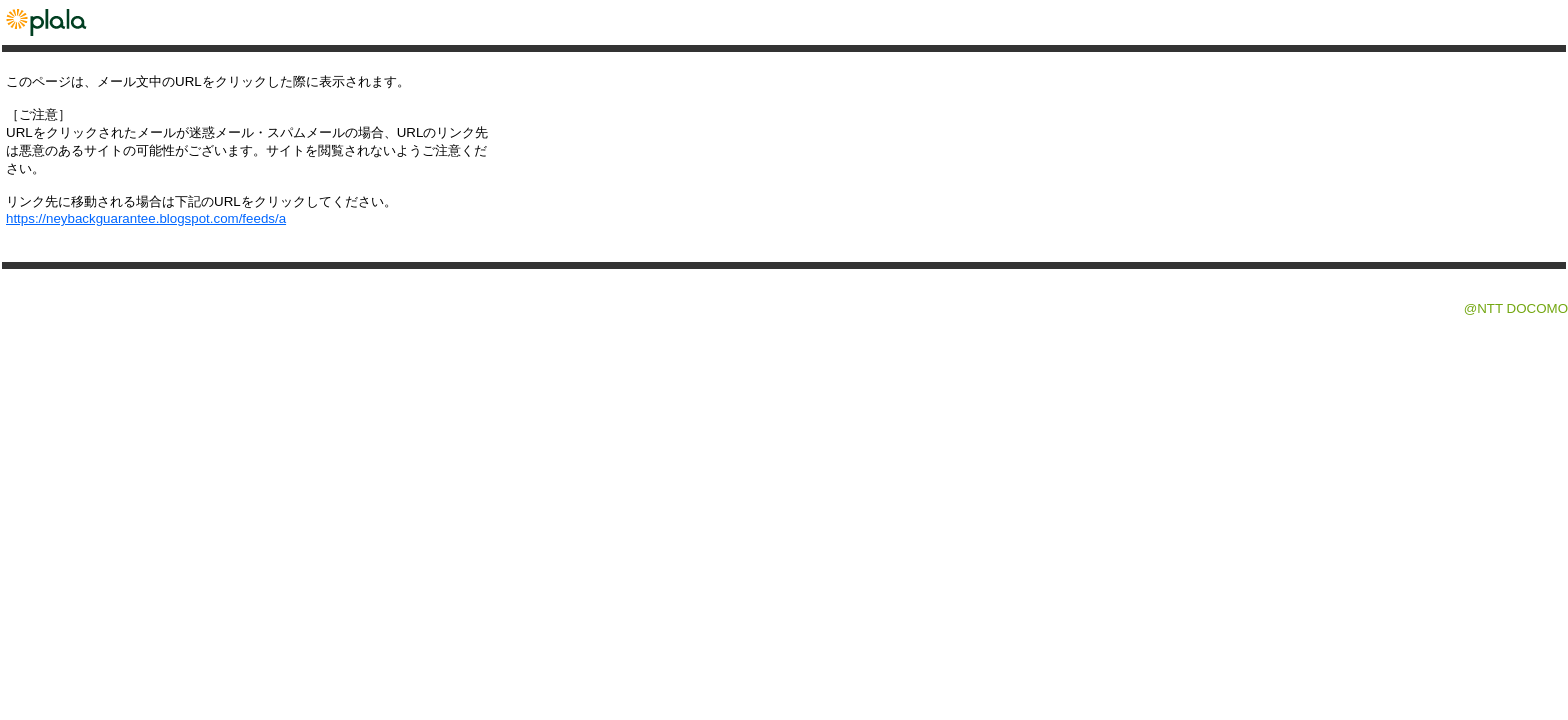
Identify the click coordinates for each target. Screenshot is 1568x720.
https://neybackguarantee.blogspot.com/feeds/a (146, 218)
